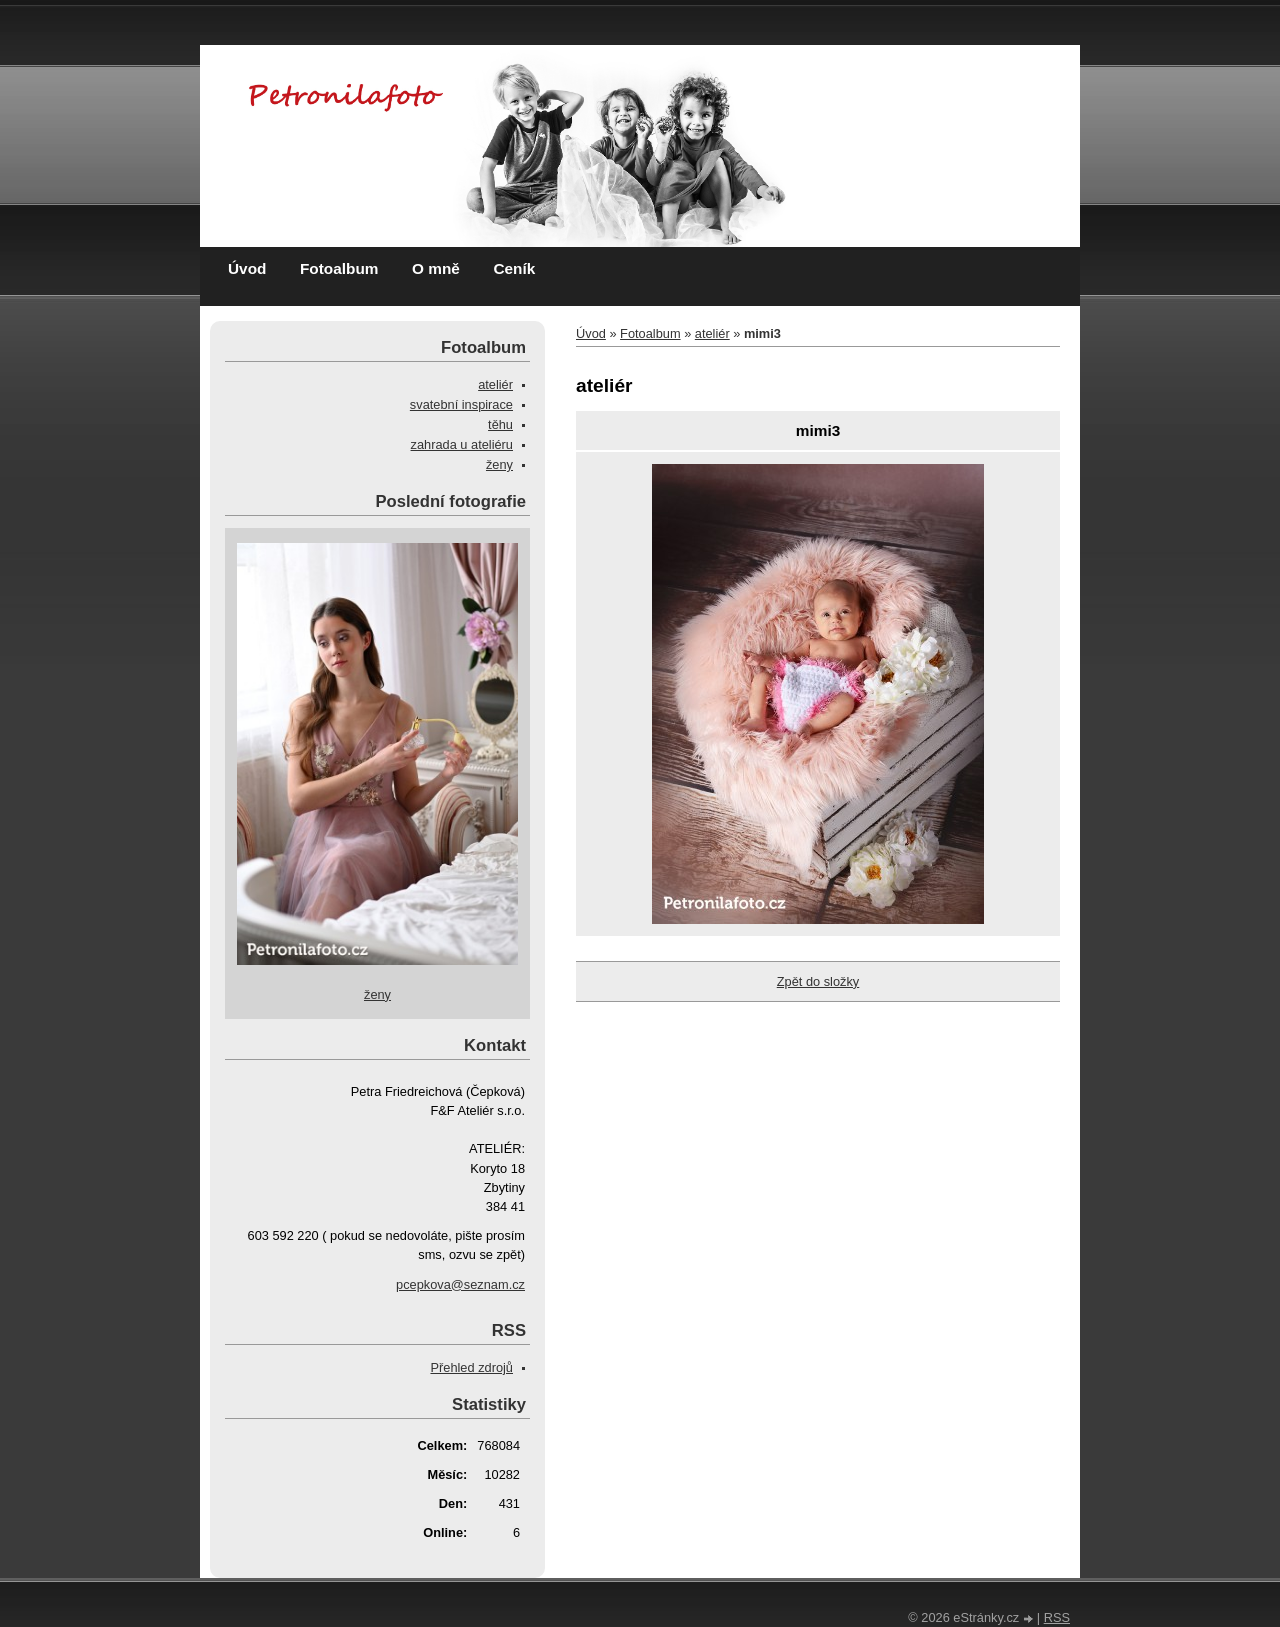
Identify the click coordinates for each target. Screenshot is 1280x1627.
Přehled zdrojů (471, 1367)
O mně (436, 268)
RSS (1057, 1617)
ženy (499, 464)
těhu (500, 424)
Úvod (247, 268)
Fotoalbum (339, 268)
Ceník (514, 268)
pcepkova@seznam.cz (460, 1284)
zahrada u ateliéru (462, 444)
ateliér (712, 333)
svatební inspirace (461, 404)
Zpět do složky (818, 981)
